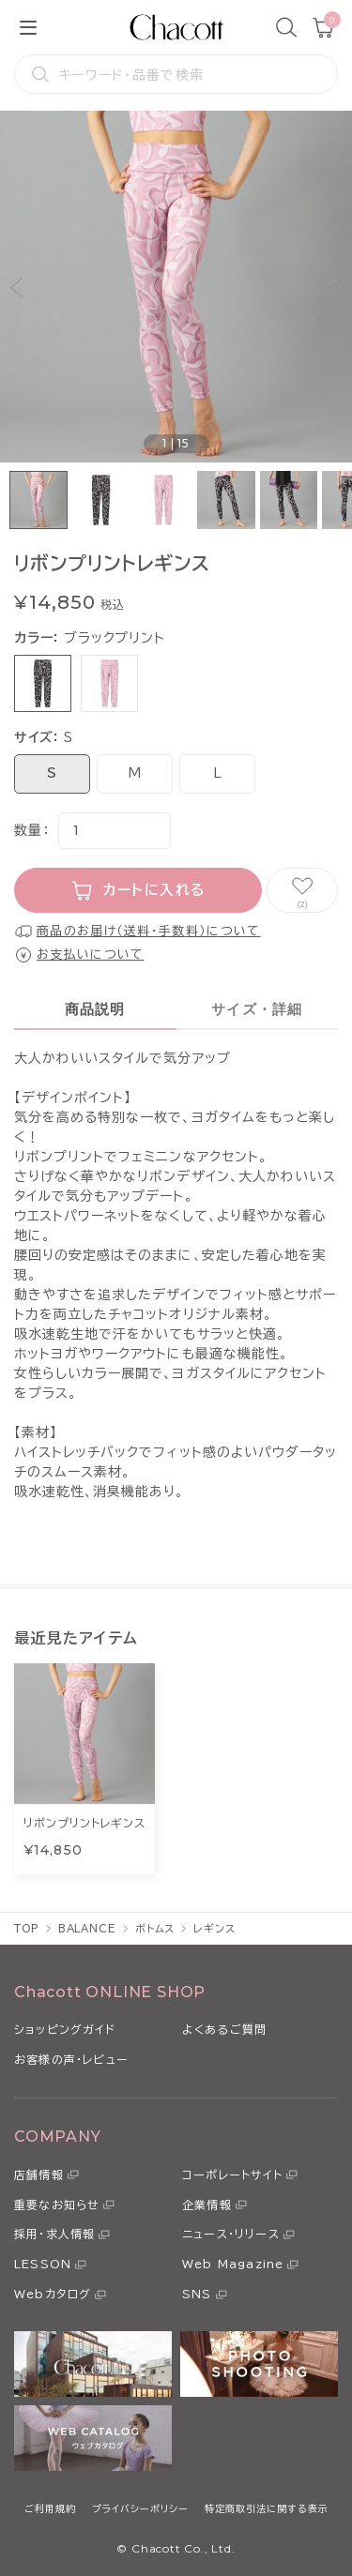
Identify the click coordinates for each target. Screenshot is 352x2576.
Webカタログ (52, 2293)
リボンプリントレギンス (84, 1822)
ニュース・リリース (231, 2233)
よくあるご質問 (224, 2029)
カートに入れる (154, 890)
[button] (16, 286)
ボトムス (155, 1928)
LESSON (42, 2263)
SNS (197, 2293)
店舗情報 (39, 2174)
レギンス (214, 1928)
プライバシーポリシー (140, 2508)
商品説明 (95, 1009)
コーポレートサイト (232, 2174)
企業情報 (207, 2204)
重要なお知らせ (56, 2204)
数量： (31, 830)
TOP (26, 1928)
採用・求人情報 (54, 2233)
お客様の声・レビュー (71, 2059)
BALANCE (87, 1928)
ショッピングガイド (64, 2029)
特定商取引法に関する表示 (267, 2508)
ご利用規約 (50, 2508)
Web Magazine (232, 2263)
